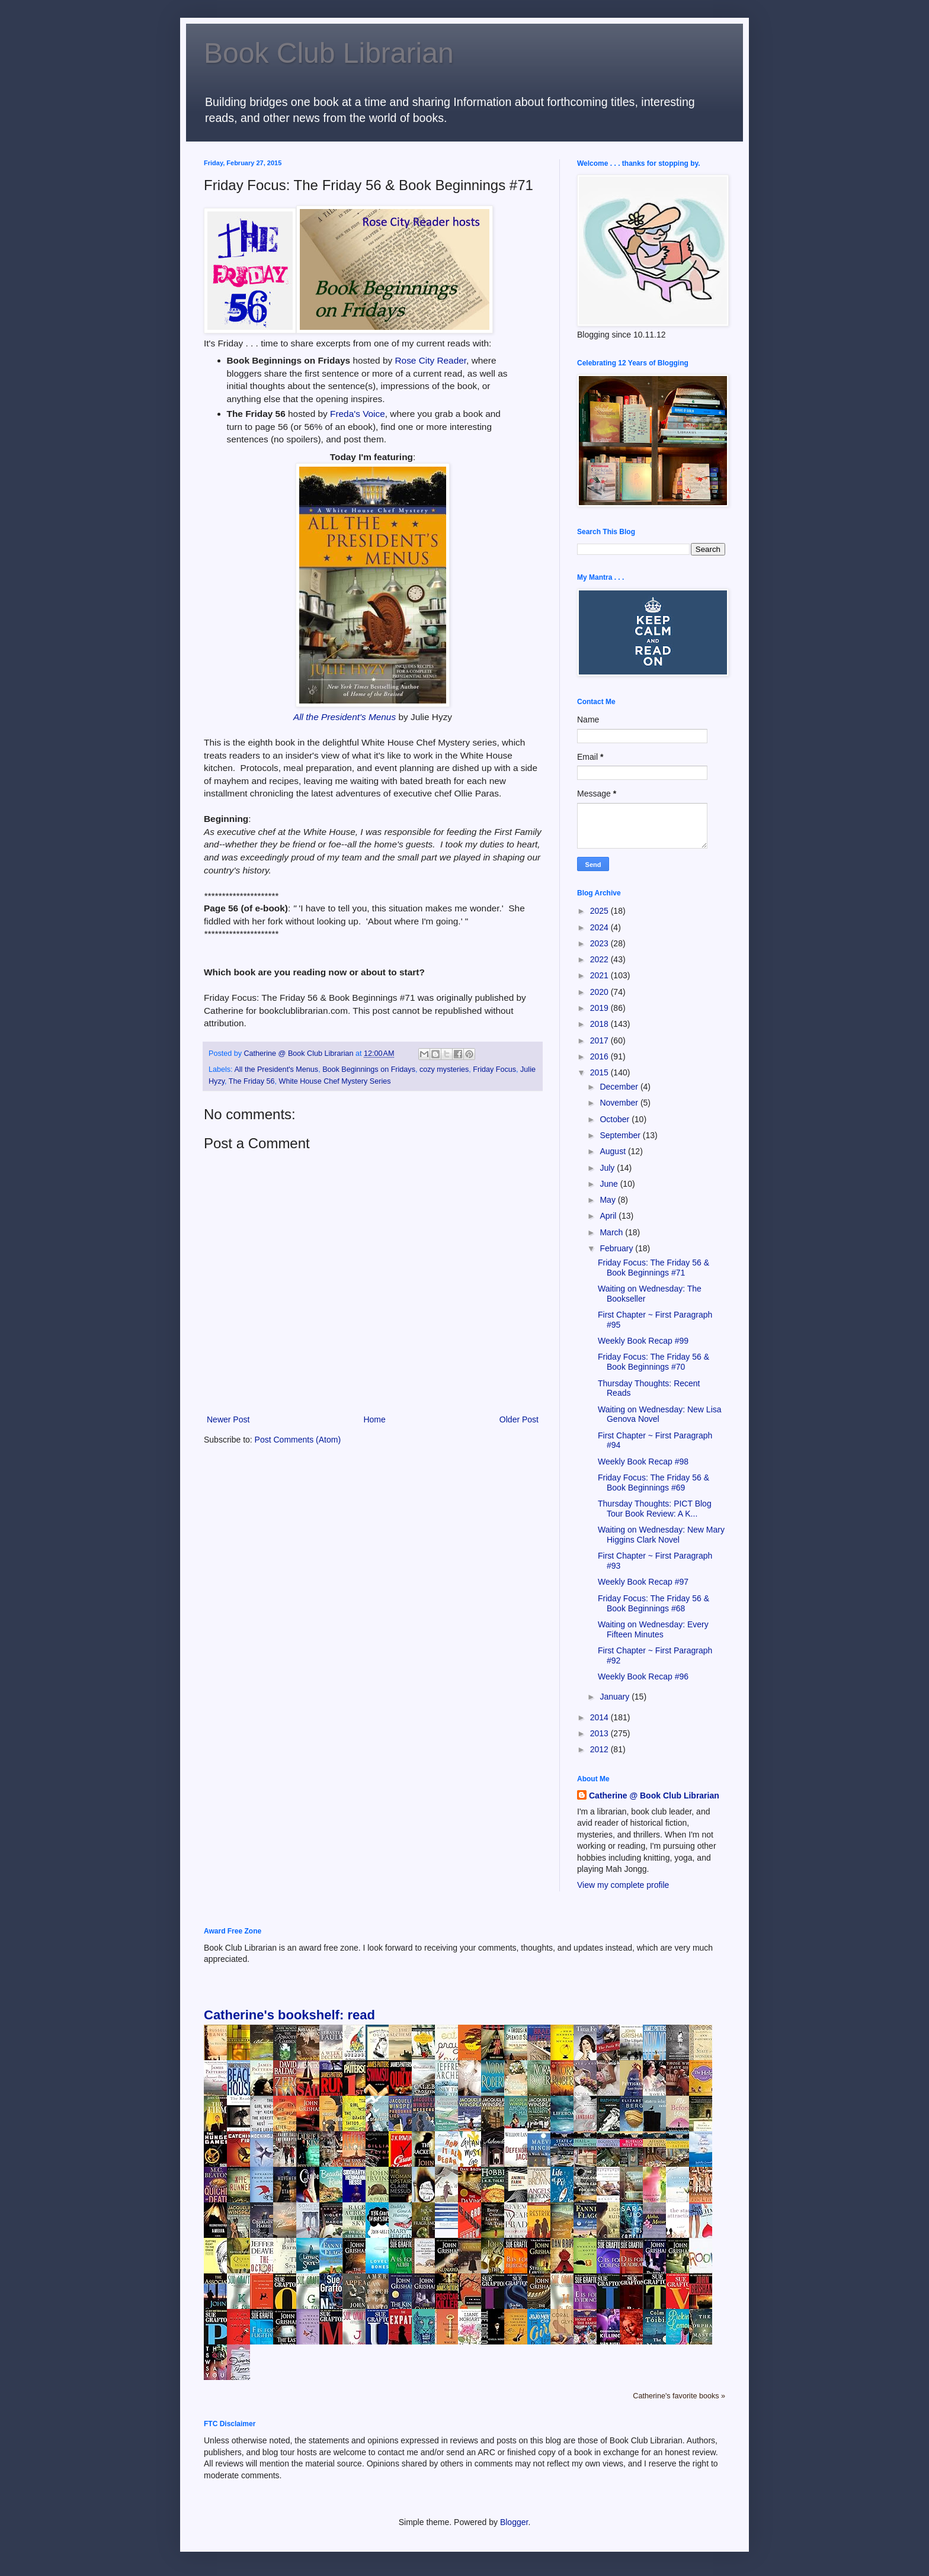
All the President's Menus (344, 717)
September (621, 1135)
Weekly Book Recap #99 (643, 1340)
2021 (600, 975)
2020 (600, 992)
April (609, 1215)
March (612, 1232)
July (608, 1168)
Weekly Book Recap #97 (643, 1581)
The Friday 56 (252, 1081)
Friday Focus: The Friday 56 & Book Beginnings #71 (653, 1267)
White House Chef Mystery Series (335, 1081)
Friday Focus (494, 1069)
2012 (600, 1749)
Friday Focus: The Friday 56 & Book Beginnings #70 (653, 1361)
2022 (600, 959)
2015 (600, 1072)
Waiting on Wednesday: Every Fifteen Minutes (653, 1629)
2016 (600, 1056)
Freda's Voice (357, 414)
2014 (600, 1717)
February (617, 1248)
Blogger (514, 2522)
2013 (600, 1733)
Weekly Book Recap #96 (643, 1676)
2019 (600, 1008)
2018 (600, 1024)
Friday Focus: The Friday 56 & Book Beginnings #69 (653, 1482)
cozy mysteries (444, 1069)
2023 (600, 943)
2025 (600, 911)
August (613, 1151)
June (610, 1184)
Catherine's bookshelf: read (289, 2015)
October (616, 1119)
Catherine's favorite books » (679, 2396)
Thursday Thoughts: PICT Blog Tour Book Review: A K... (655, 1508)
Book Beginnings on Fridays (368, 1069)
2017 (600, 1040)
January (616, 1696)
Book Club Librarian (329, 53)
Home (374, 1419)
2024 (600, 927)
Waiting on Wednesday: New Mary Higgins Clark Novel (661, 1534)
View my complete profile (623, 1885)
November (620, 1102)
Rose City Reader (430, 360)
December (620, 1086)
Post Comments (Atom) (298, 1439)
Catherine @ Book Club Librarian (654, 1795)
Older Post (519, 1419)
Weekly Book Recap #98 (643, 1461)
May (608, 1200)
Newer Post (228, 1419)
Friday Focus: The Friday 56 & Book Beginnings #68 (653, 1603)
